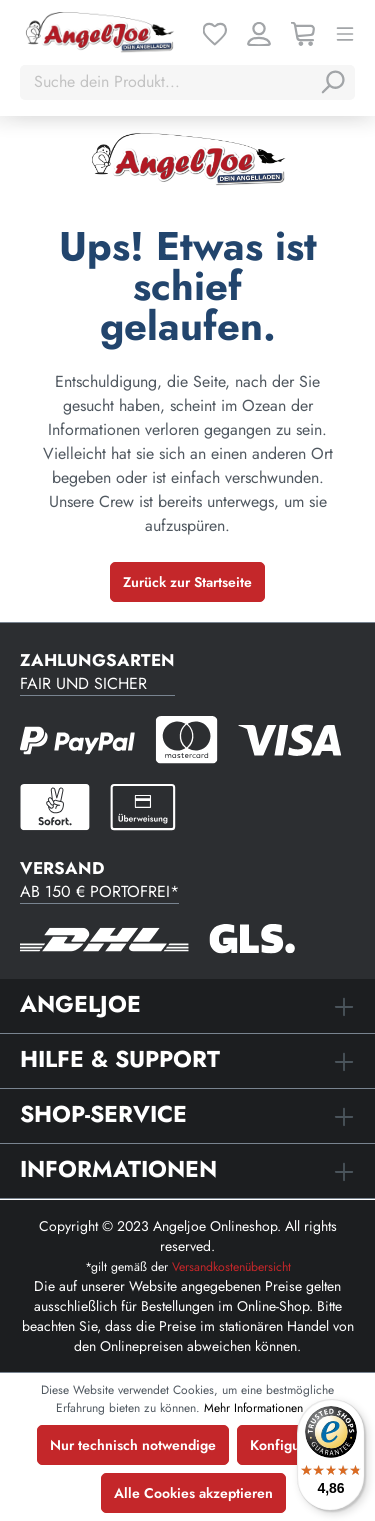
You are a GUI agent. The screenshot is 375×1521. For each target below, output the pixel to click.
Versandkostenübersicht (231, 1267)
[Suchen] (332, 82)
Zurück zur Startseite (187, 582)
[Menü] (345, 32)
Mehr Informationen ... (261, 1408)
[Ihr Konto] (259, 32)
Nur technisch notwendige (133, 1445)
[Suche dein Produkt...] (167, 82)
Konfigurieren (294, 1445)
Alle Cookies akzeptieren (193, 1493)
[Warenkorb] (303, 32)
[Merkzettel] (215, 32)
